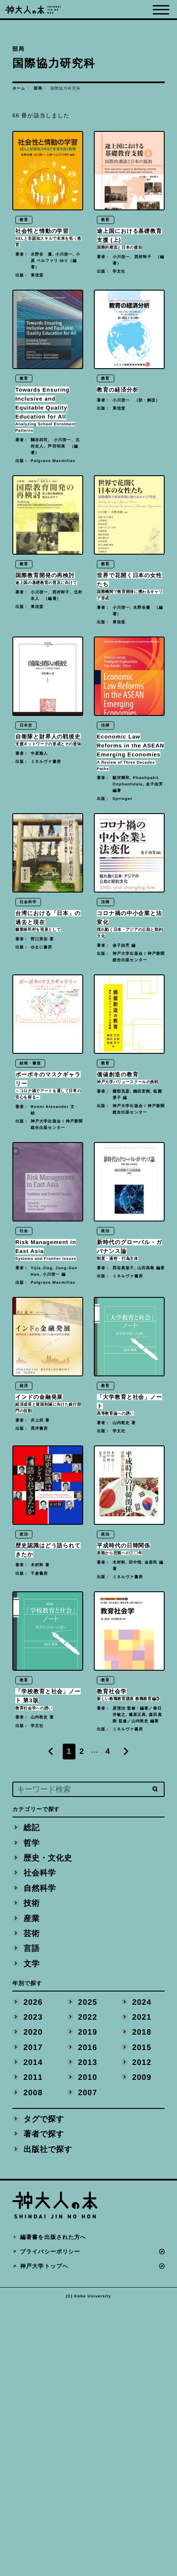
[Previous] (50, 2022)
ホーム (18, 88)
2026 (33, 2272)
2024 (141, 2272)
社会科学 (39, 2143)
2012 (141, 2332)
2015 (141, 2317)
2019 (87, 2302)
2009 (141, 2347)
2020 (33, 2302)
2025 (87, 2272)
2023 (33, 2287)
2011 (33, 2347)
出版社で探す (48, 2419)
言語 (31, 2218)
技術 (31, 2173)
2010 (87, 2347)
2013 (87, 2332)
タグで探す (43, 2389)
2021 (141, 2287)
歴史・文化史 (48, 2128)
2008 (33, 2362)
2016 (87, 2317)
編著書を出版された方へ (53, 2507)
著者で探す (43, 2404)
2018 (141, 2302)
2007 (87, 2362)
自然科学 (39, 2158)
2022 (87, 2287)
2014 (33, 2332)
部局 (38, 88)
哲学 (31, 2113)
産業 (31, 2188)
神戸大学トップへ (44, 2537)
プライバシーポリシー (50, 2522)
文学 (31, 2234)
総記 (31, 2097)
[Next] (126, 2022)
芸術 (31, 2203)
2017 (33, 2317)
